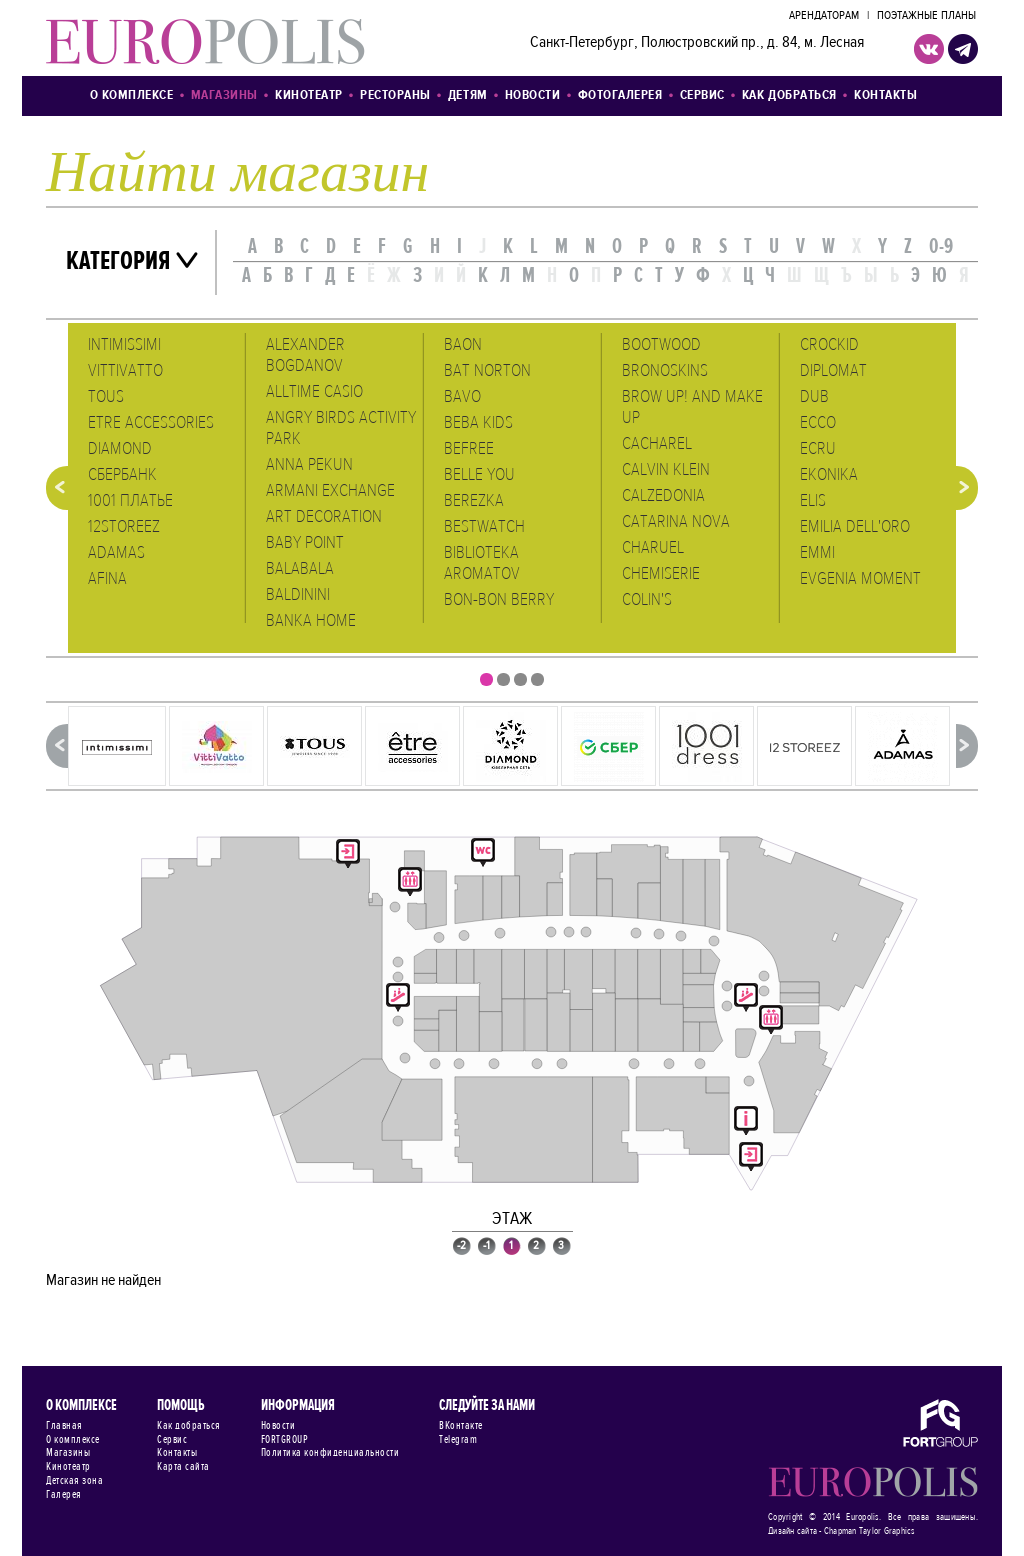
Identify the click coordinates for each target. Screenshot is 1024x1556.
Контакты (885, 95)
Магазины (224, 95)
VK (929, 49)
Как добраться (789, 95)
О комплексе (132, 95)
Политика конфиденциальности (330, 1453)
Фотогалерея (620, 95)
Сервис (702, 95)
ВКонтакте (461, 1426)
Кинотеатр (309, 95)
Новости (533, 95)
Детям (468, 95)
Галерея (64, 1495)
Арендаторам (824, 16)
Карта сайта (183, 1467)
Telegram (458, 1440)
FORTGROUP (285, 1440)
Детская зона (74, 1481)
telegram (963, 49)
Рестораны (395, 95)
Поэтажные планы (926, 16)
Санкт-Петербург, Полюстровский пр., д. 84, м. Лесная (697, 43)
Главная (64, 1426)
